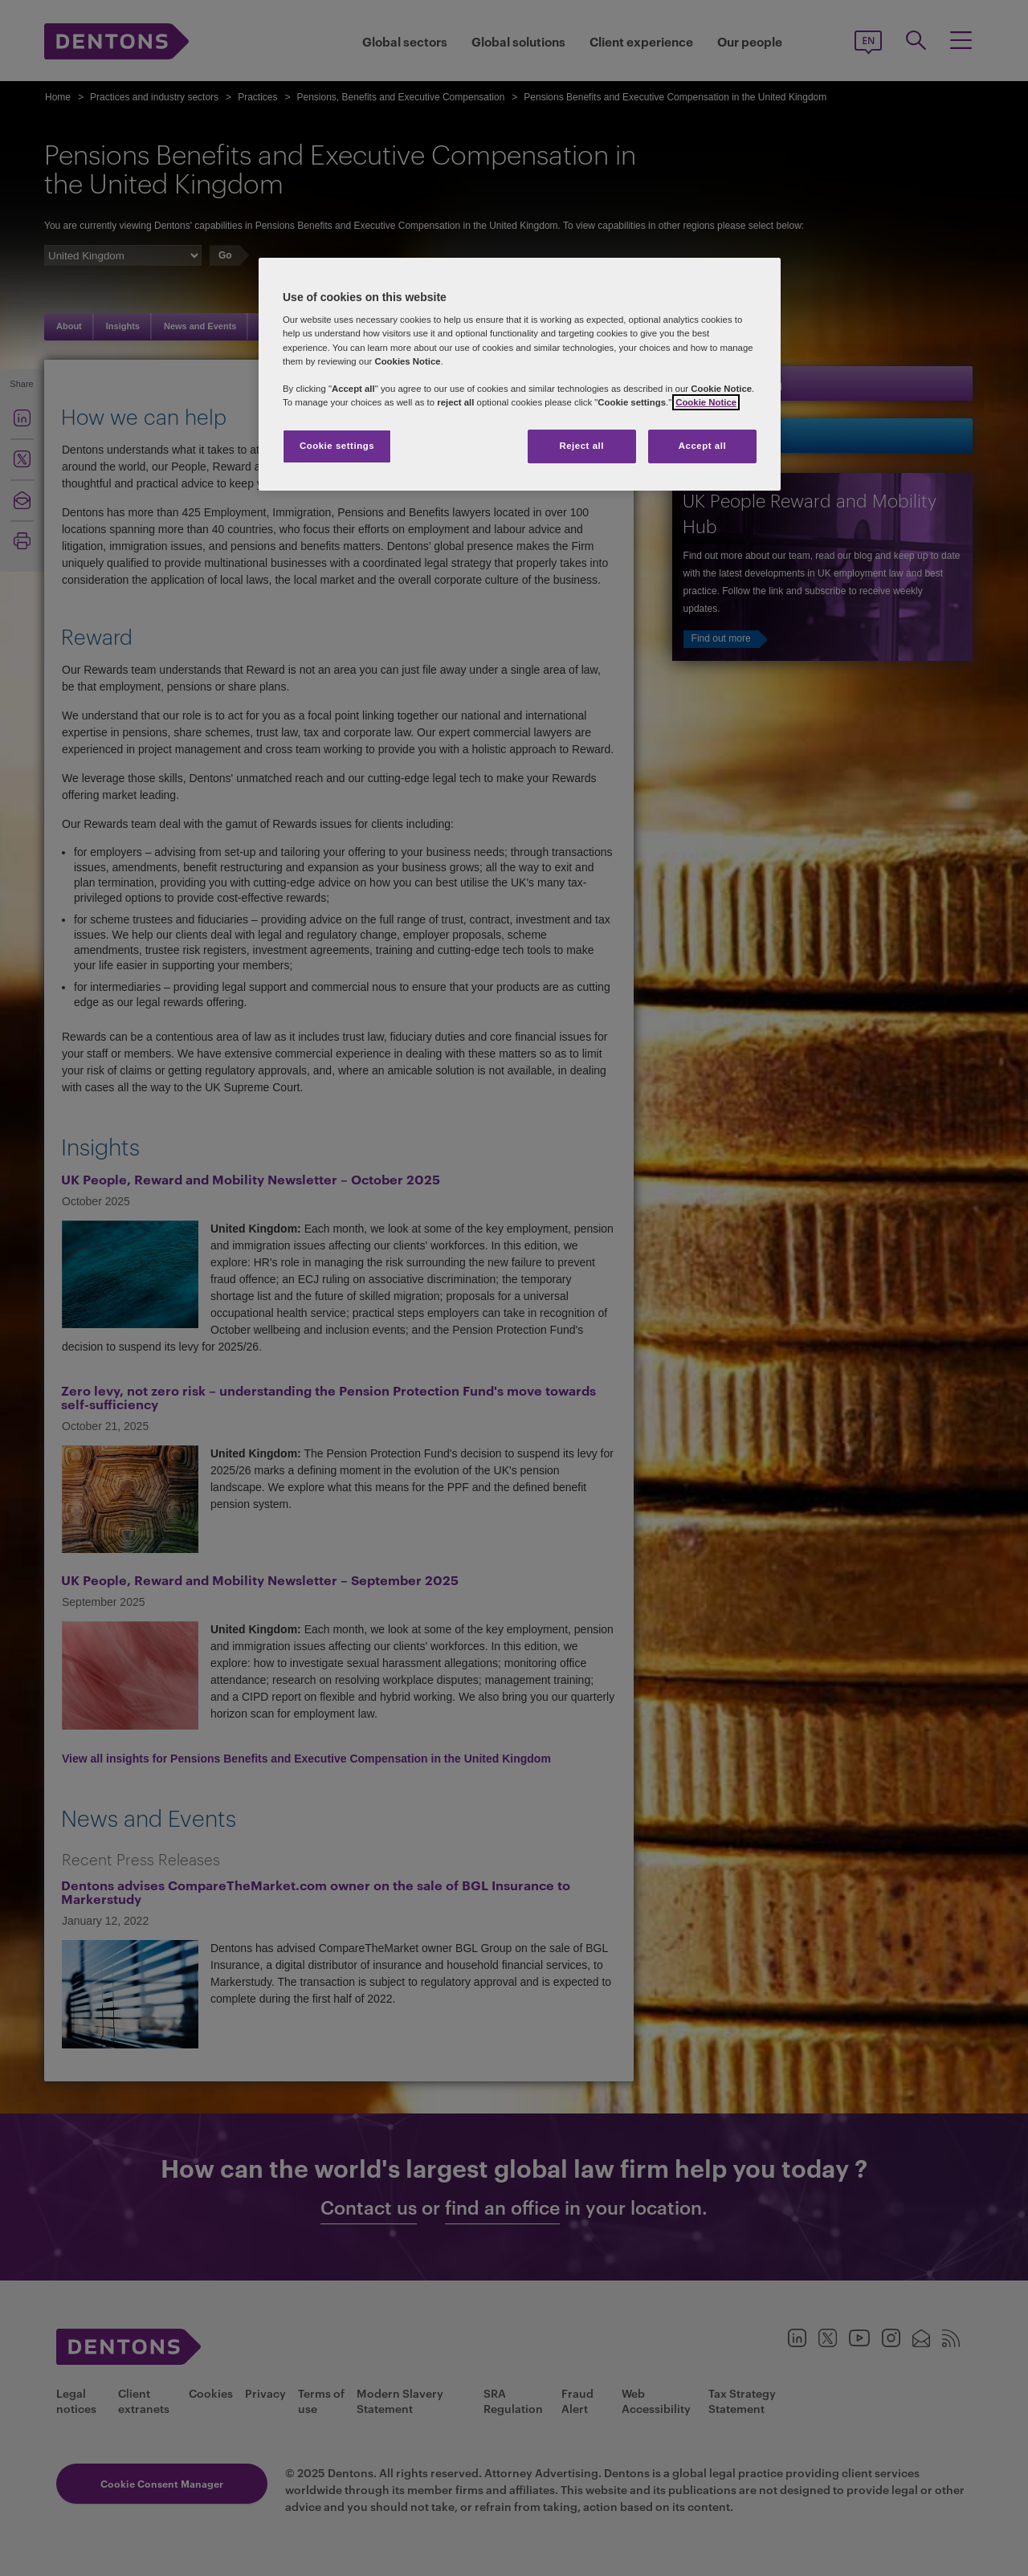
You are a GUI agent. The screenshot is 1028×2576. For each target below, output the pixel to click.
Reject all (581, 445)
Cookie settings (337, 445)
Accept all (702, 445)
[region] (520, 374)
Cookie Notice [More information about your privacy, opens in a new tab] (705, 402)
